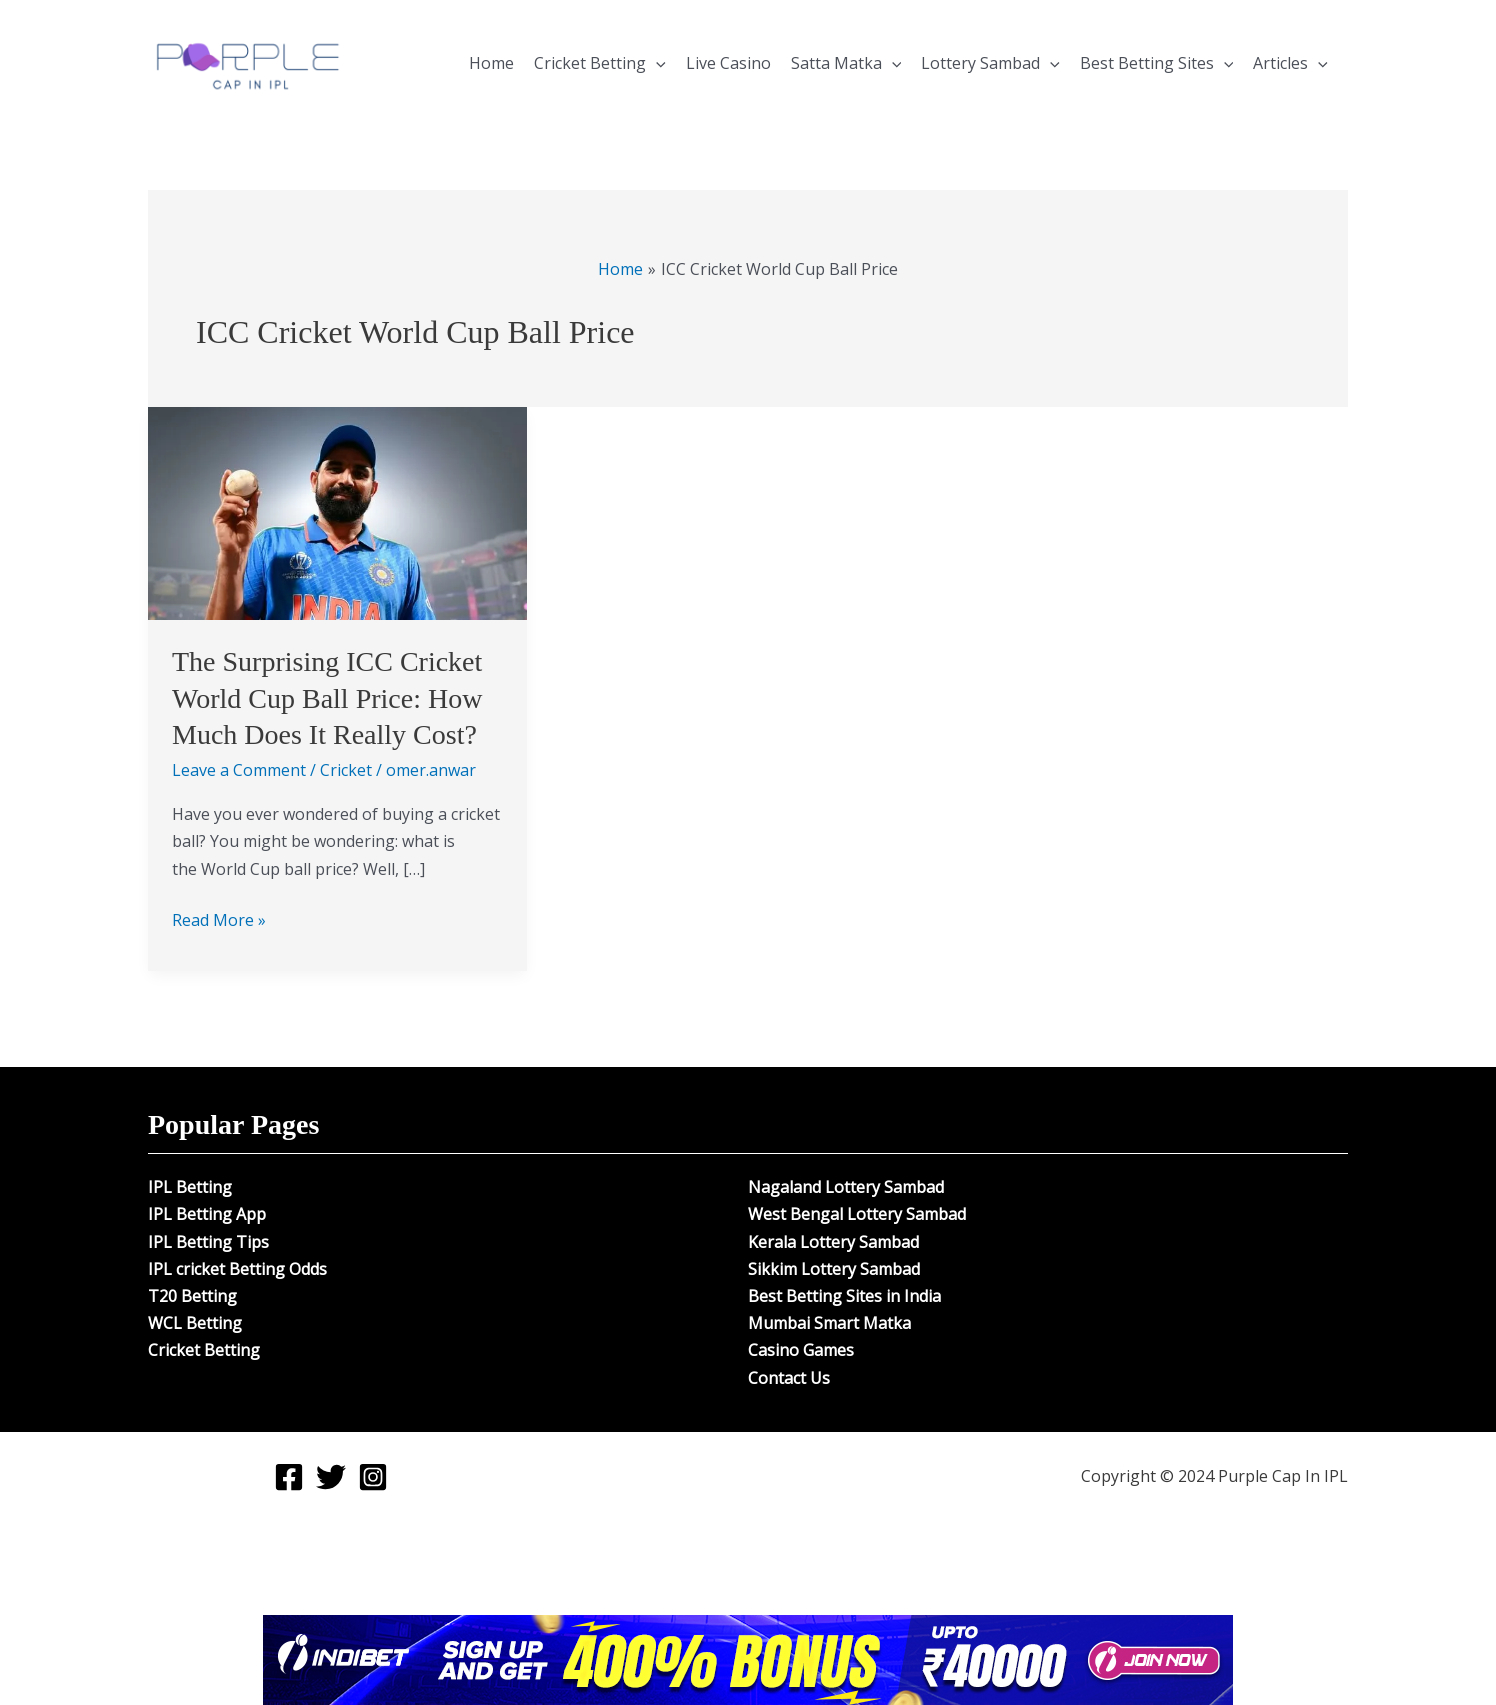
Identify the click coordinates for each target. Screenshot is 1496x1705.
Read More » (219, 919)
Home (491, 63)
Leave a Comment (239, 770)
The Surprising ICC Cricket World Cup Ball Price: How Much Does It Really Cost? (327, 698)
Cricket (346, 770)
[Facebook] (289, 1477)
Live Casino (728, 63)
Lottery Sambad (990, 63)
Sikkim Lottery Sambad (834, 1269)
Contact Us (789, 1378)
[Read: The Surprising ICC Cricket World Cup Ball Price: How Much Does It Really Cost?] (337, 512)
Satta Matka (846, 63)
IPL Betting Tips (208, 1242)
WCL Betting (195, 1323)
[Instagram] (373, 1477)
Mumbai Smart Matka (829, 1323)
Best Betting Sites (1157, 63)
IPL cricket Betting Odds (237, 1269)
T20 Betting (192, 1296)
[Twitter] (331, 1477)
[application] (656, 63)
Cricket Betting (600, 63)
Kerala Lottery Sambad (833, 1242)
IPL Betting (190, 1187)
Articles (1290, 63)
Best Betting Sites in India (844, 1296)
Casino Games (801, 1350)
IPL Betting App (207, 1214)
